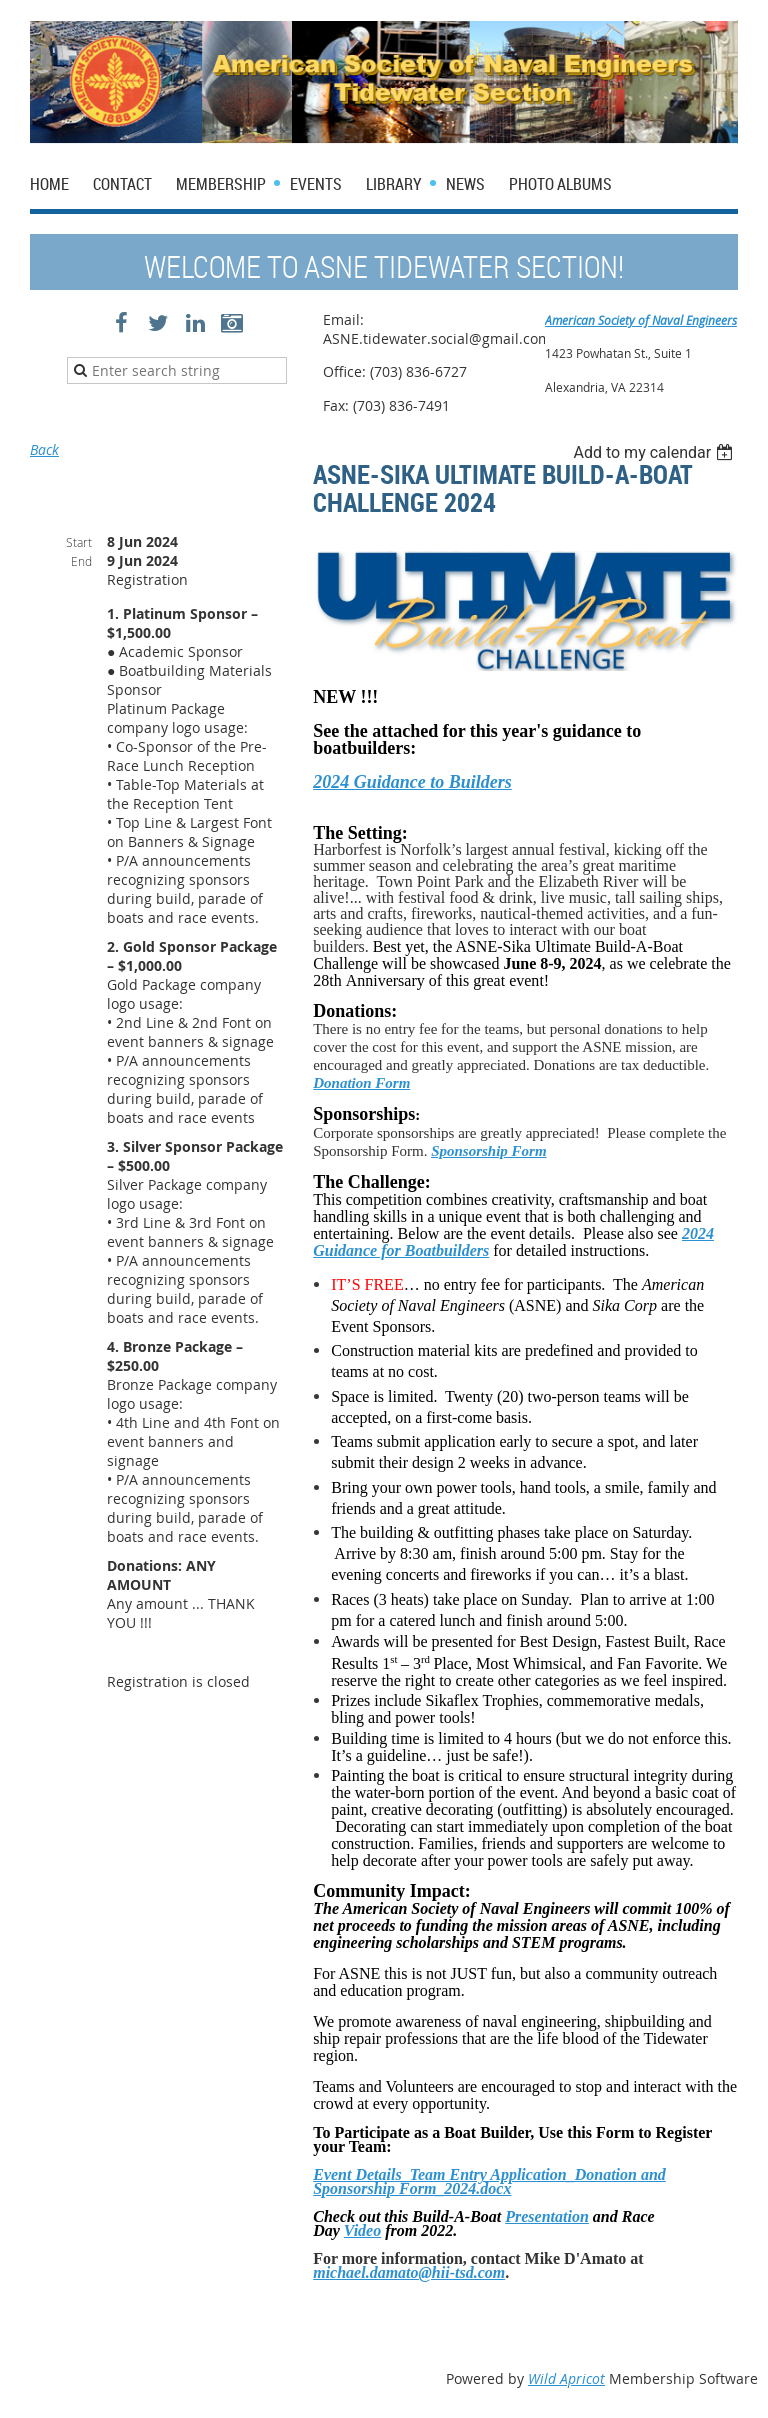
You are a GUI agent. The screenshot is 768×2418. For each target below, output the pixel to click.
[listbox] (655, 452)
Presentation (547, 2216)
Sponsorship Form (488, 1151)
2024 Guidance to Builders (412, 782)
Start (79, 542)
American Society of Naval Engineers (641, 320)
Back (44, 449)
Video (362, 2230)
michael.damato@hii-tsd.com (409, 2272)
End (81, 561)
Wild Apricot (566, 2378)
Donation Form (361, 1083)
